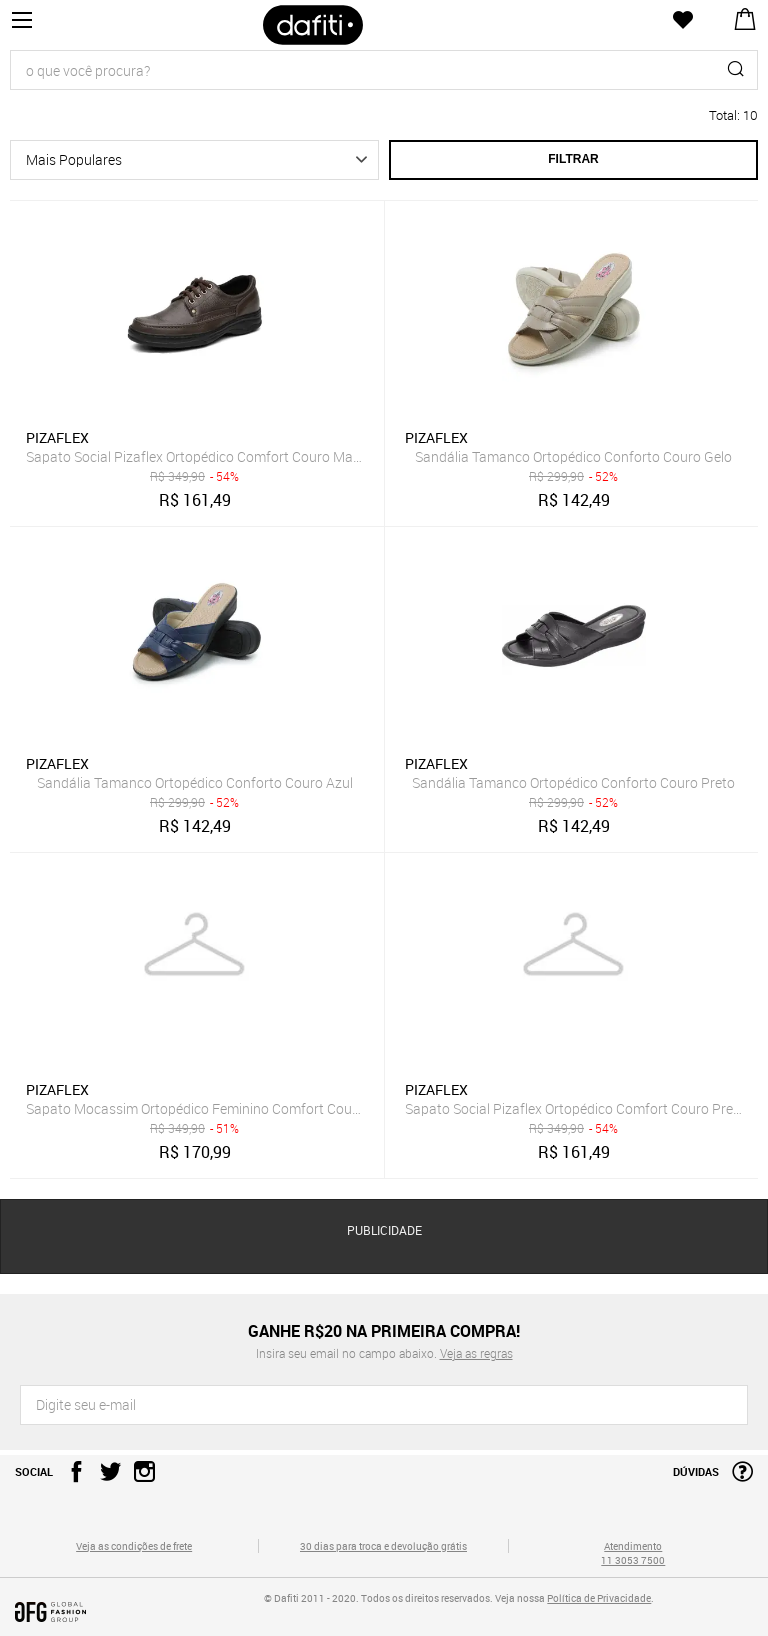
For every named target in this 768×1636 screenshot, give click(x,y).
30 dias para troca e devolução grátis (383, 1546)
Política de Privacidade (599, 1598)
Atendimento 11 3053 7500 (633, 1553)
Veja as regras (476, 1353)
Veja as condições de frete (134, 1546)
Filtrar (573, 159)
